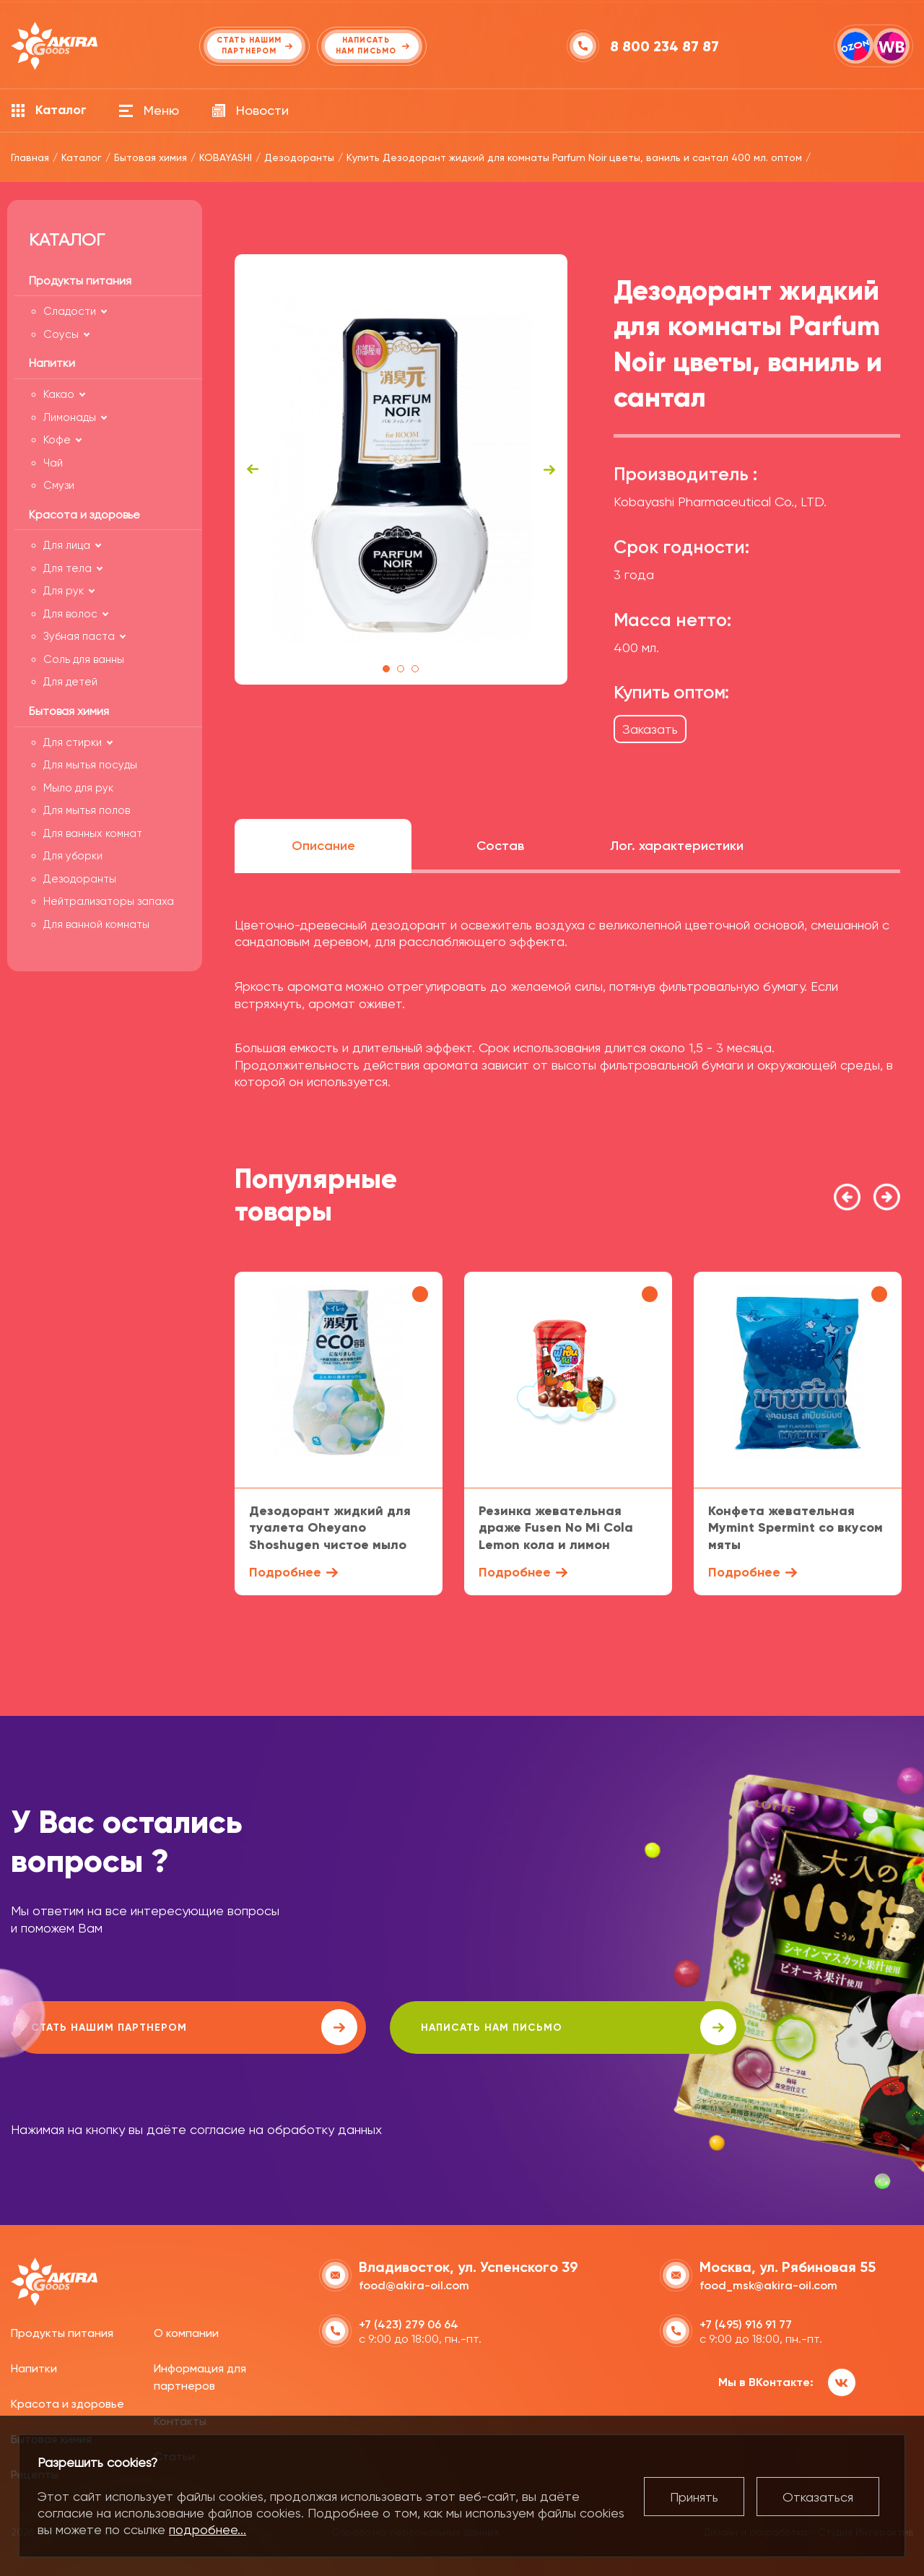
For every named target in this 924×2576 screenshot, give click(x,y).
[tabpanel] (401, 469)
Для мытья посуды (90, 764)
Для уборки (73, 855)
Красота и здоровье (67, 2401)
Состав (500, 846)
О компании (186, 2331)
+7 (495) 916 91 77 (745, 2321)
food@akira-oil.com (414, 2282)
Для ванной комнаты (96, 924)
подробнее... (207, 2529)
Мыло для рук (78, 787)
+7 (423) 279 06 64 (408, 2321)
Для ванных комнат (92, 833)
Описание (323, 846)
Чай (53, 462)
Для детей (70, 681)
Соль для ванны (83, 659)
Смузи (58, 485)
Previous (252, 469)
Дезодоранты (79, 878)
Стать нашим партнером (140, 2027)
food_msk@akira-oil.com (768, 2282)
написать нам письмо (420, 2027)
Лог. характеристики (677, 846)
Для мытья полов (86, 810)
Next (549, 469)
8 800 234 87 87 (666, 46)
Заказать (650, 729)
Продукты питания (62, 2331)
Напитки (34, 2366)
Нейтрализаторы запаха (108, 901)
